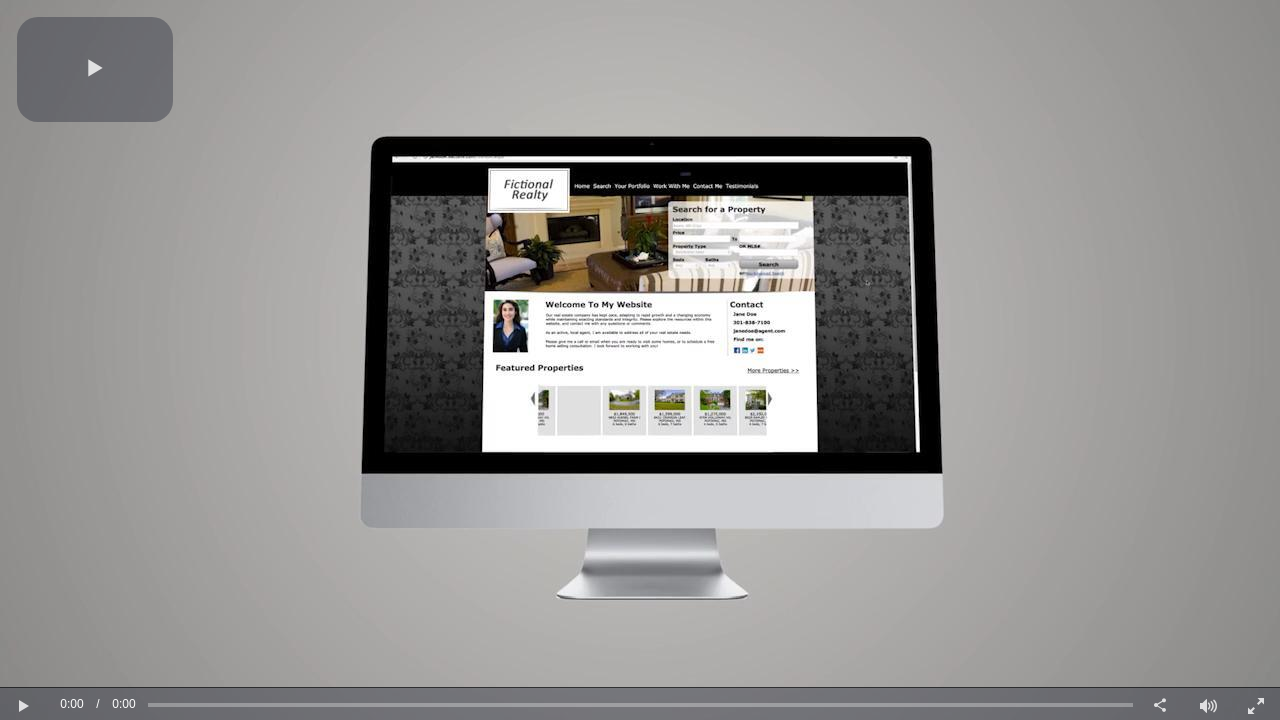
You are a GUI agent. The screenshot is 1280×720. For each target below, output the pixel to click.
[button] (95, 69)
